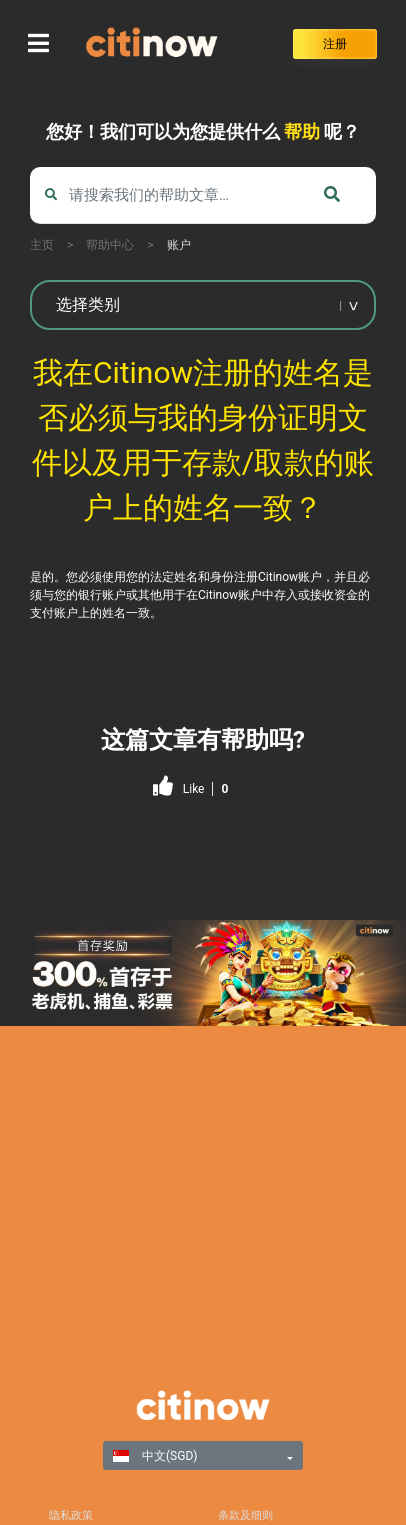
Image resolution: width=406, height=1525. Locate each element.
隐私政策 (71, 1515)
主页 (42, 245)
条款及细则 (245, 1515)
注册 (335, 44)
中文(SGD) (155, 1456)
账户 (179, 245)
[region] (203, 973)
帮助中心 (110, 245)
